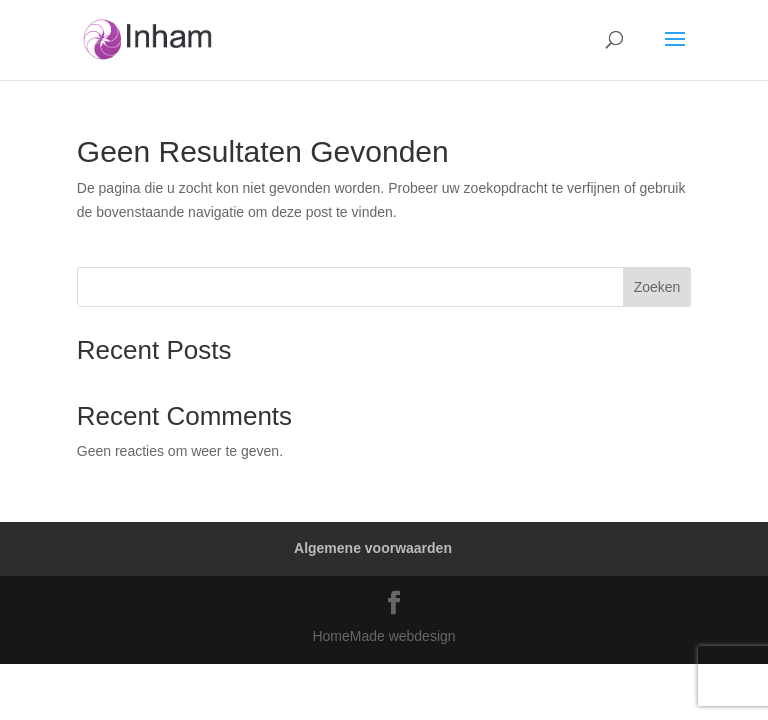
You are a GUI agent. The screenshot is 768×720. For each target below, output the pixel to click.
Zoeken (657, 287)
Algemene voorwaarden (373, 548)
